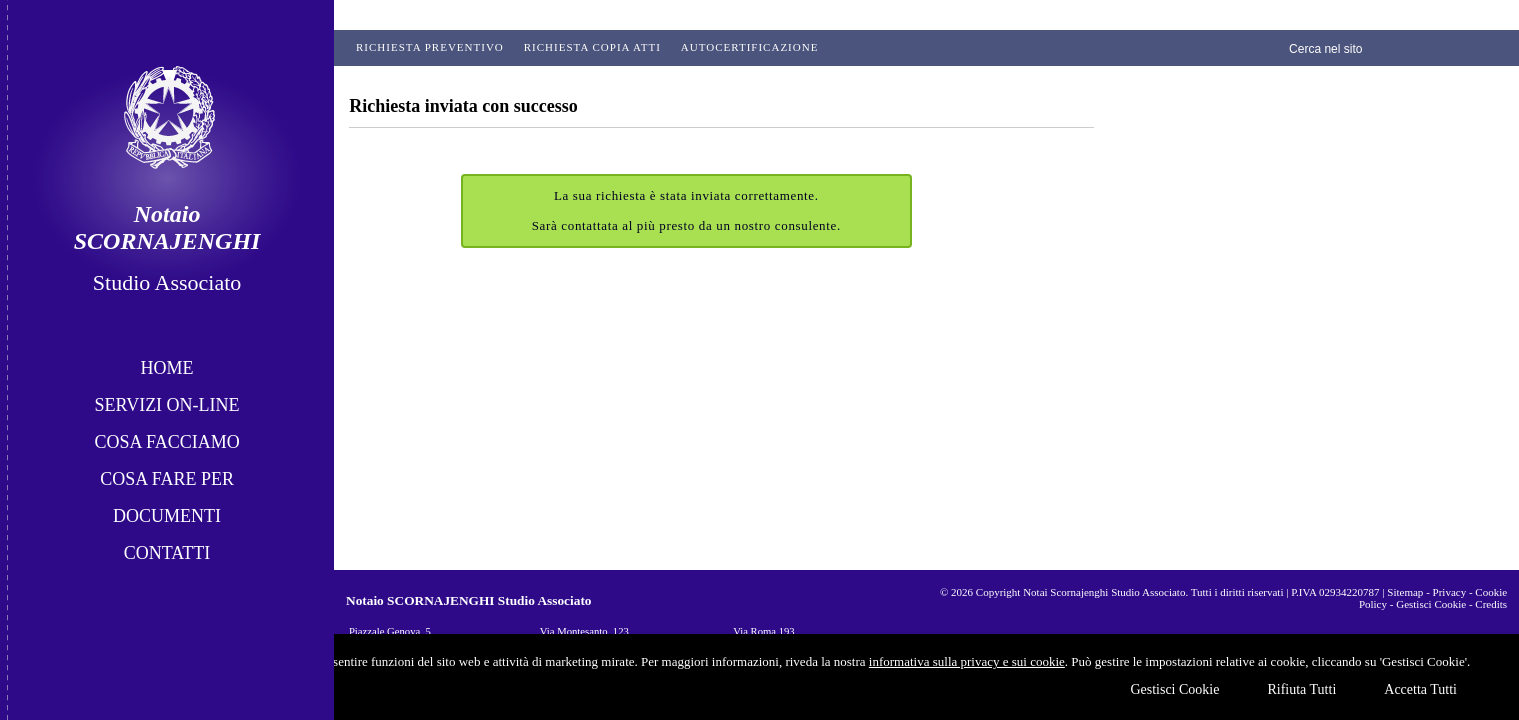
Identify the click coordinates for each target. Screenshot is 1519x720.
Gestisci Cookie (1174, 689)
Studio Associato (167, 282)
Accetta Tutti (1420, 689)
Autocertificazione (750, 47)
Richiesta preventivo (430, 47)
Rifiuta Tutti (1301, 689)
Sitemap (1405, 592)
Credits (1491, 604)
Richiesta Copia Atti (592, 47)
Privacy (1450, 592)
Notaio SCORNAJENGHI (167, 227)
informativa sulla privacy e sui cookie (967, 661)
